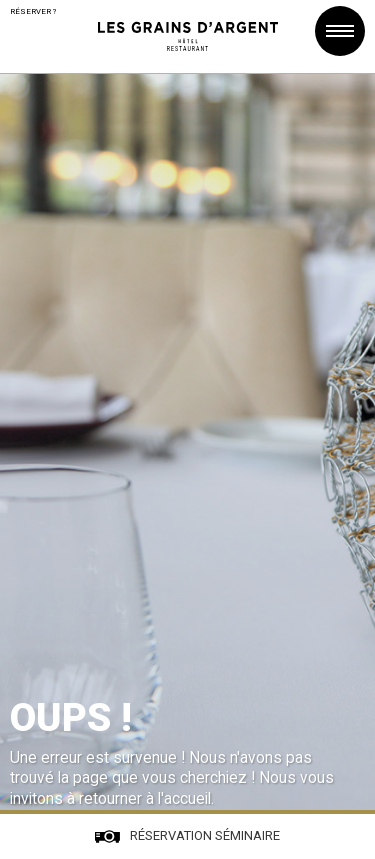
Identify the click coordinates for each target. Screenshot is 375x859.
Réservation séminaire (205, 835)
